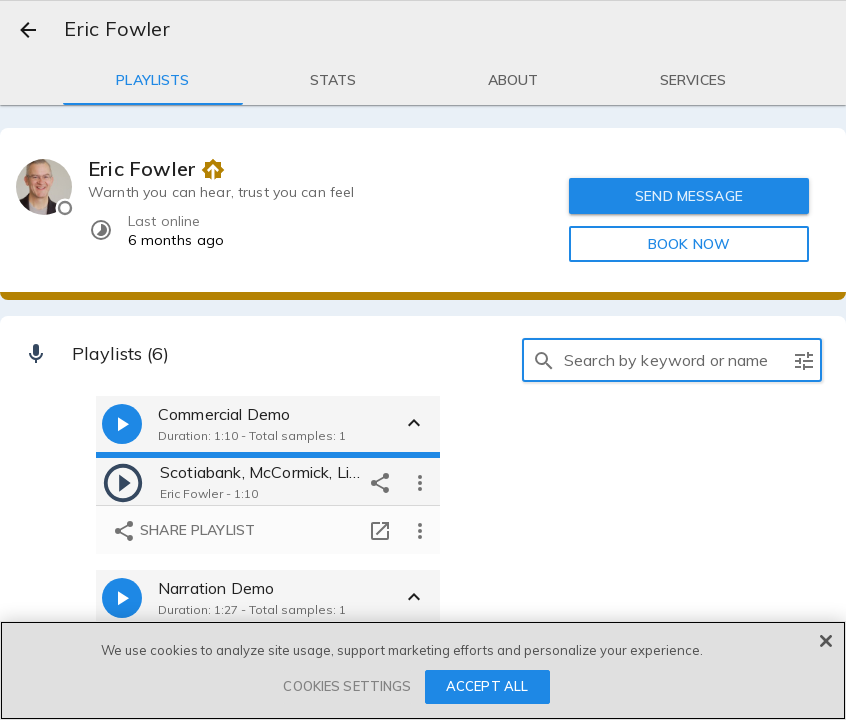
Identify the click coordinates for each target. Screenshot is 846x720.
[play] (123, 482)
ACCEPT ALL (487, 686)
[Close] (826, 641)
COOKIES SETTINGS (347, 686)
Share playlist (183, 531)
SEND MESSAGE (690, 196)
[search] (544, 360)
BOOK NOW (689, 244)
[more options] (420, 482)
